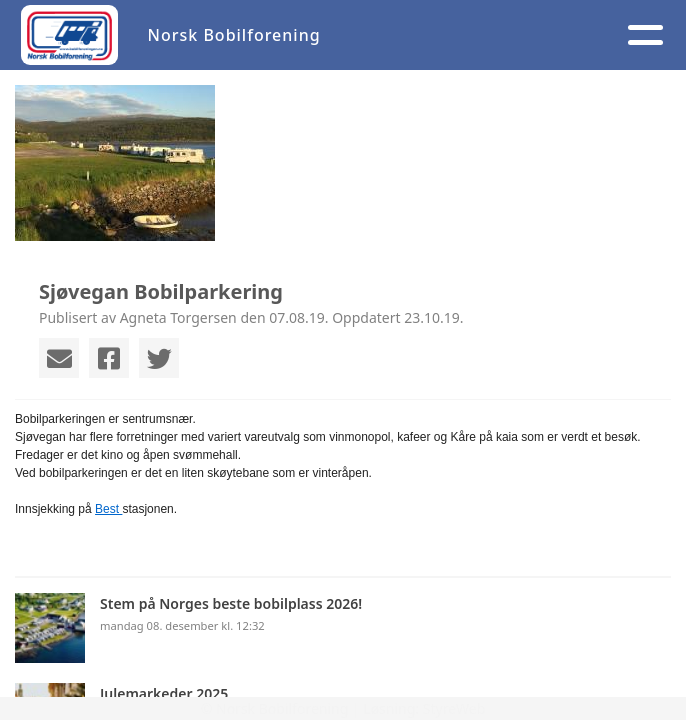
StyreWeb (454, 708)
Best (108, 509)
